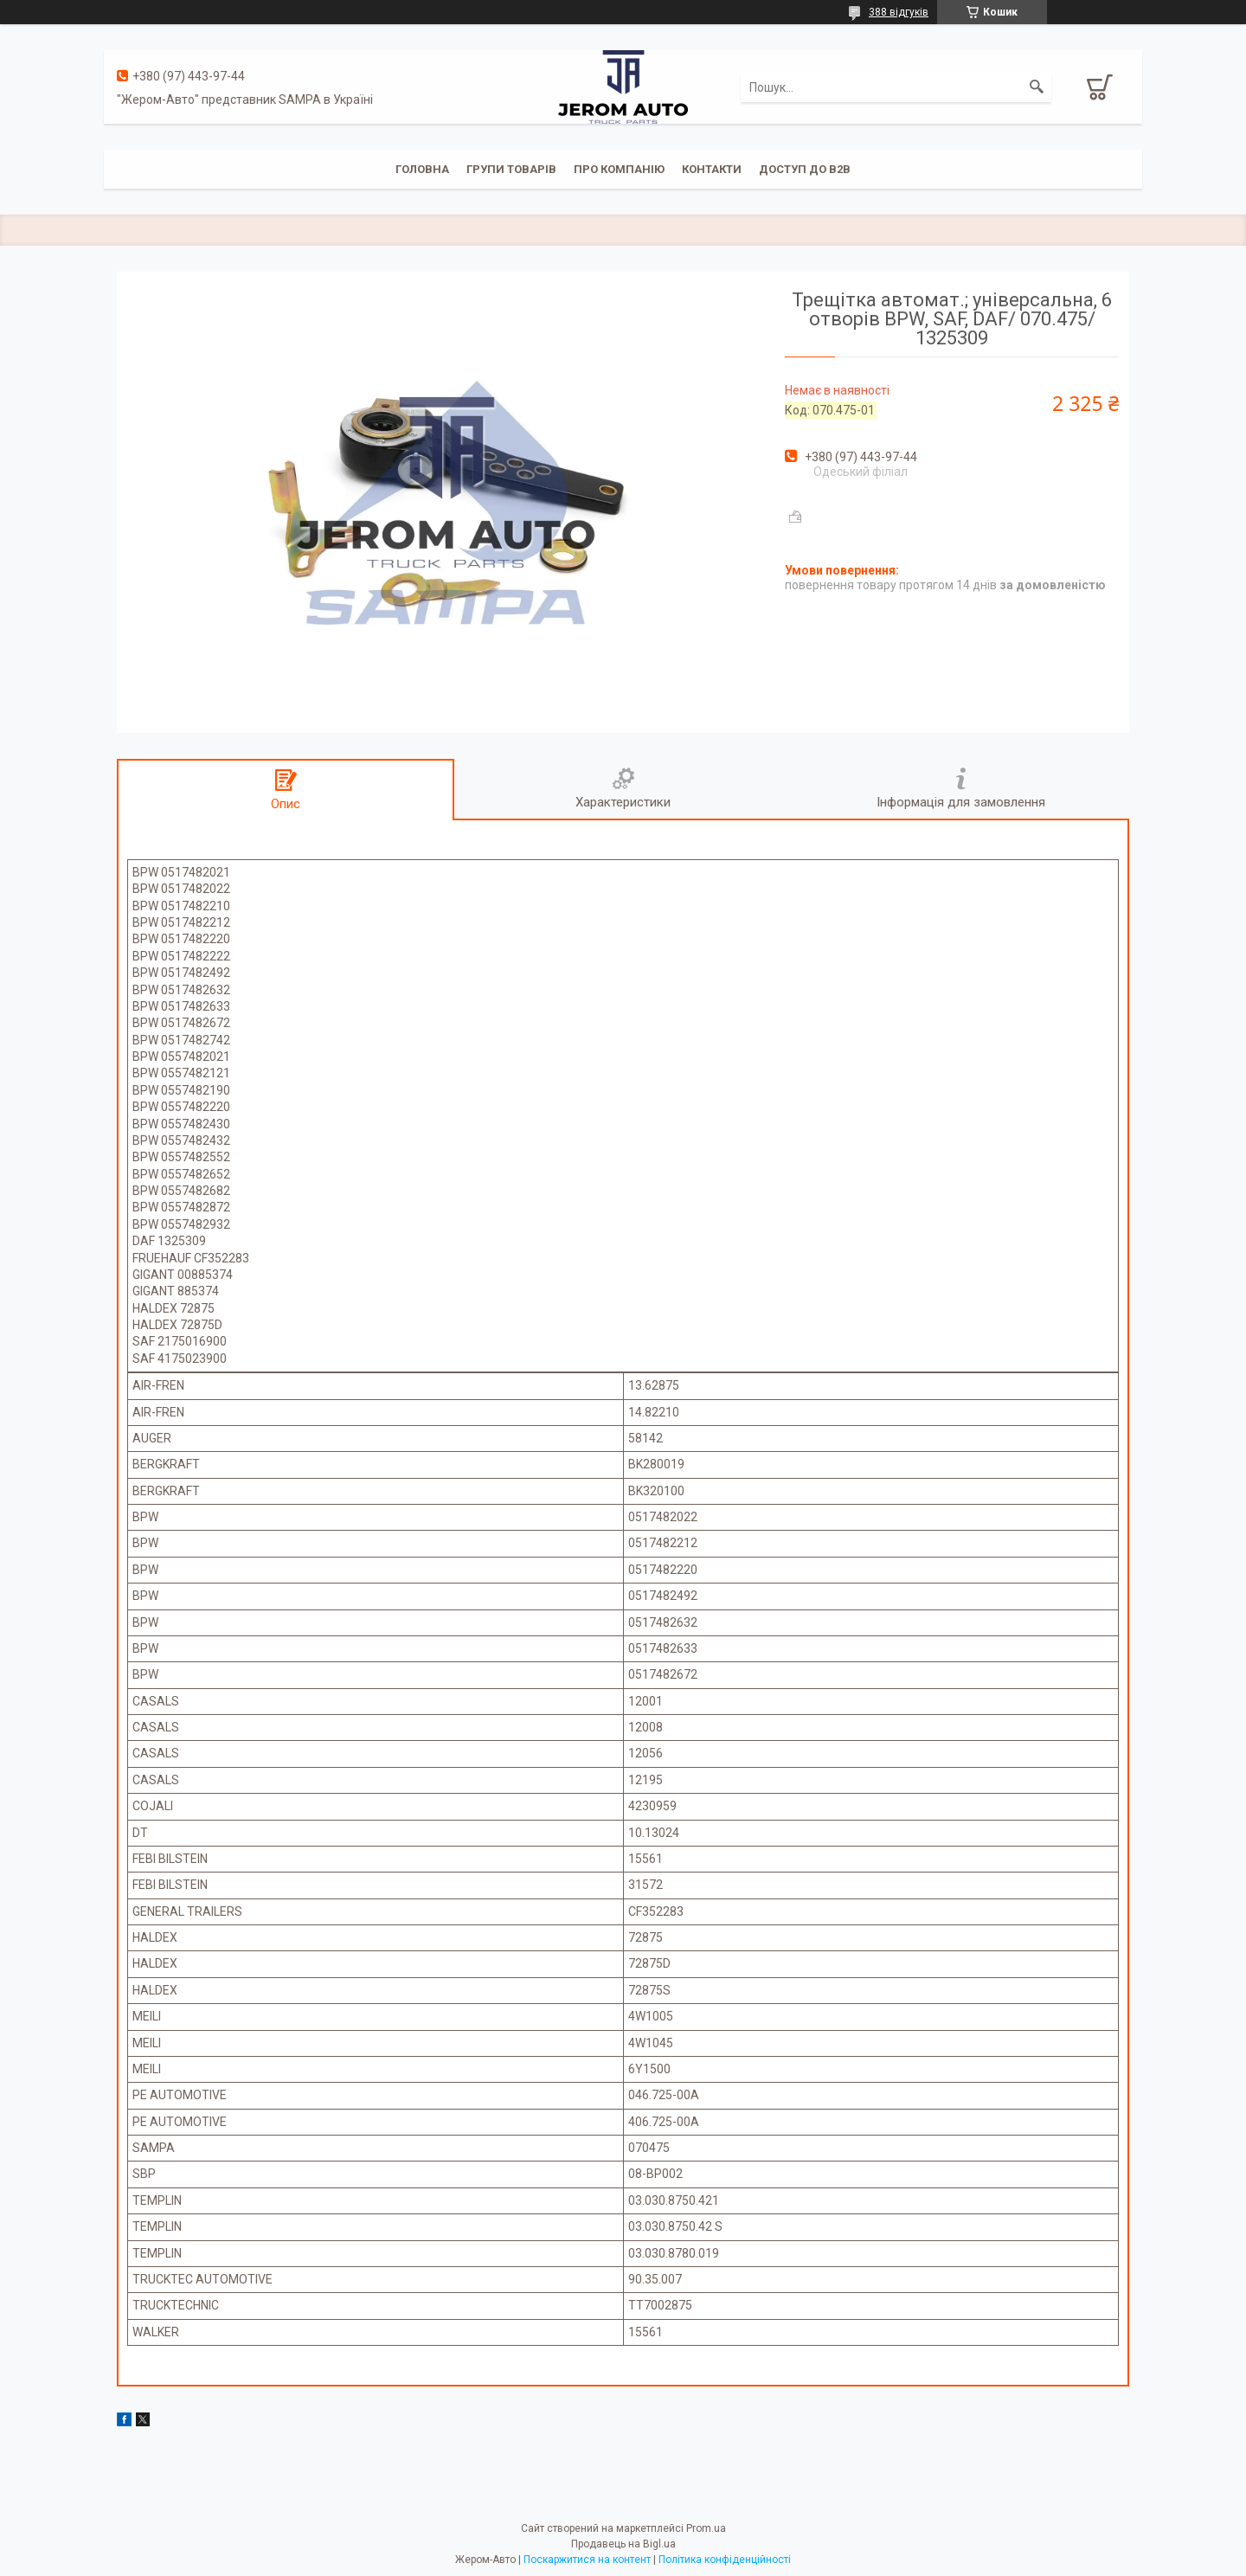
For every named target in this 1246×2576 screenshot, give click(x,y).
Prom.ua (706, 2528)
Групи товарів (511, 169)
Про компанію (619, 169)
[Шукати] (1036, 87)
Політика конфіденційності (724, 2560)
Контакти (712, 169)
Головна (422, 169)
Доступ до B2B (805, 169)
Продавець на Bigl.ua (623, 2544)
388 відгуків (898, 12)
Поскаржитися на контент (587, 2560)
